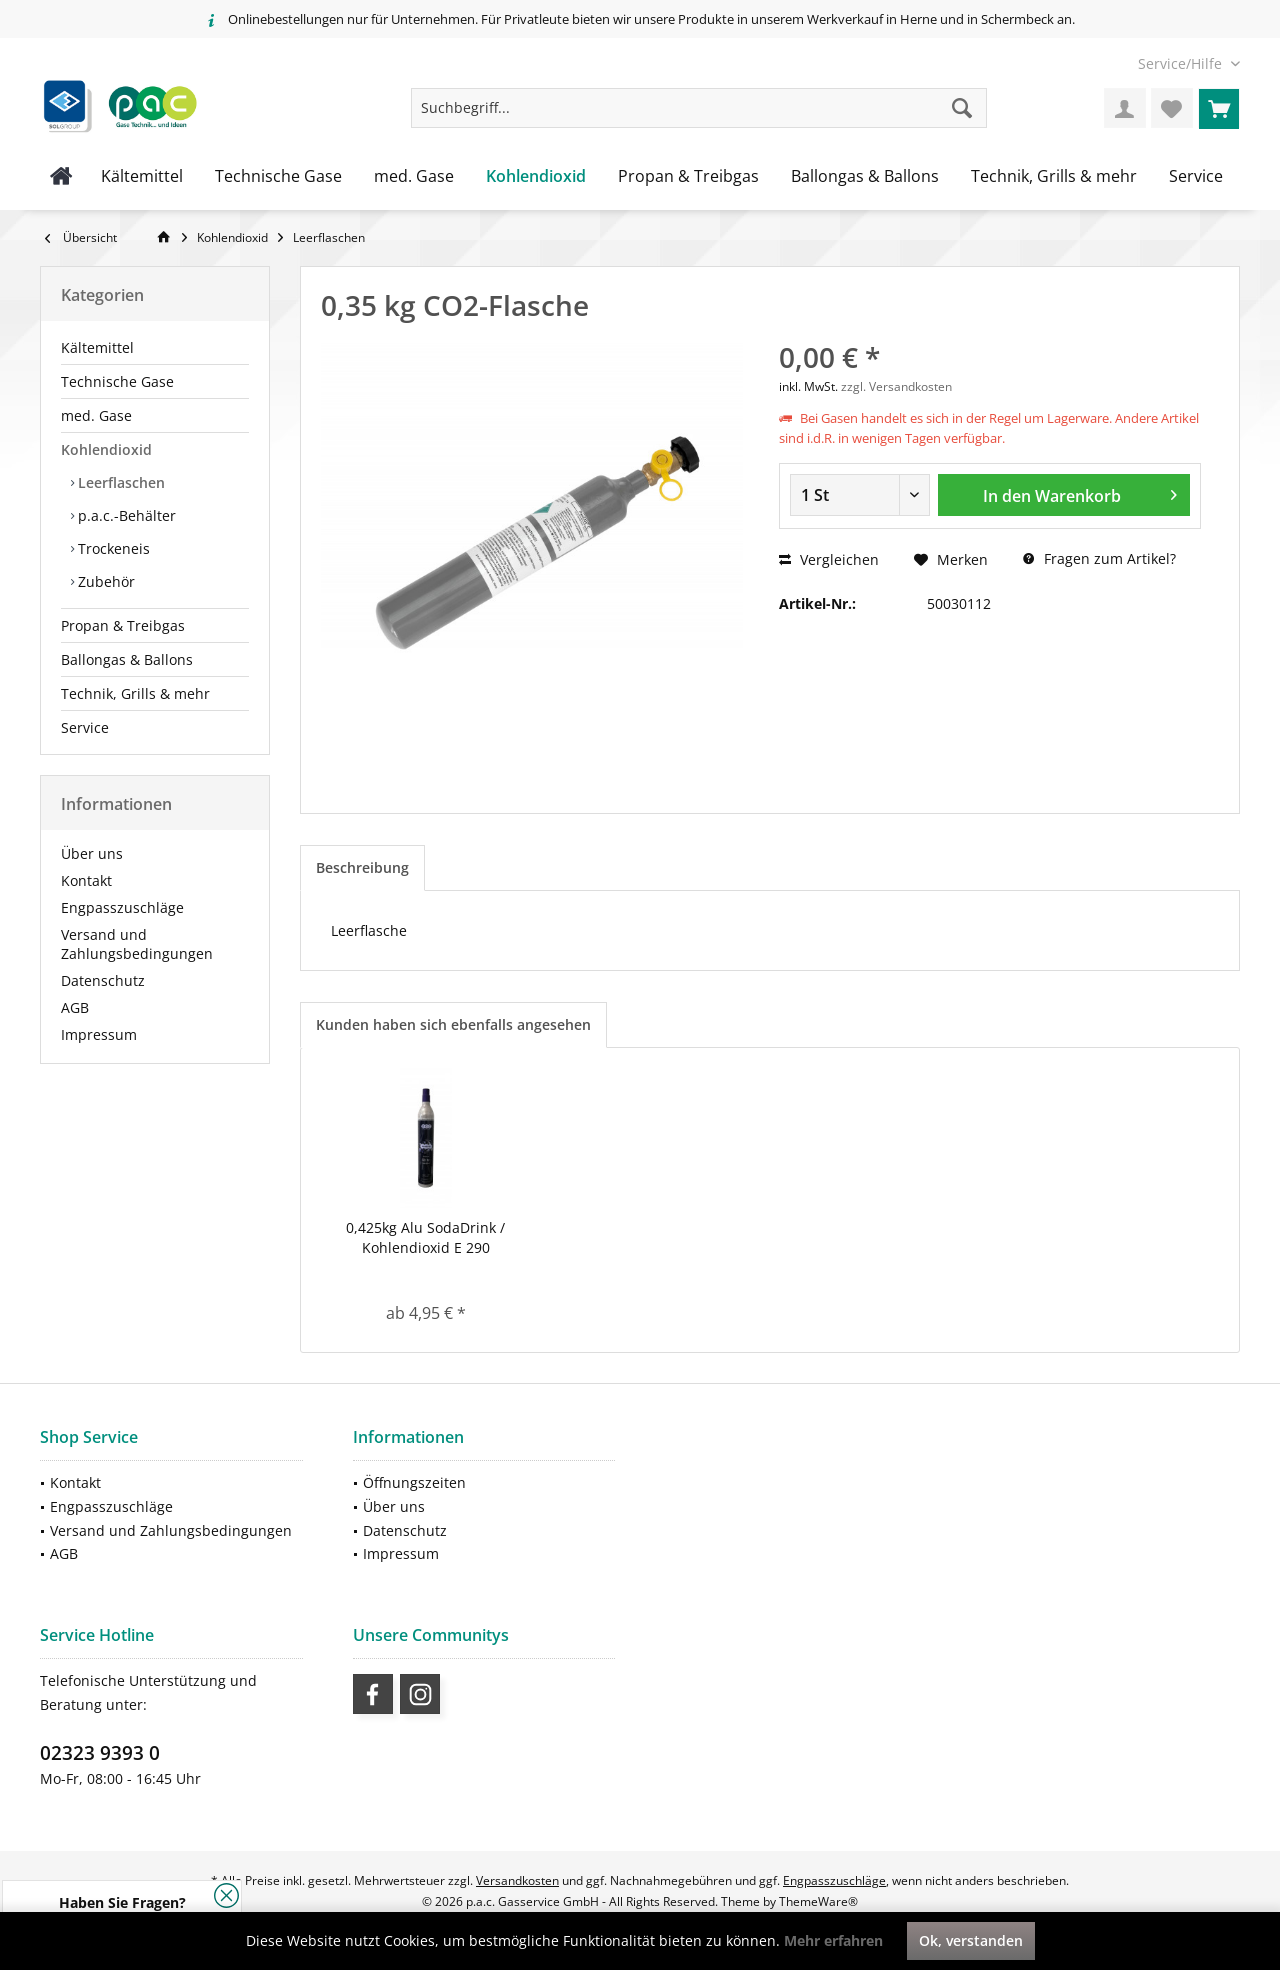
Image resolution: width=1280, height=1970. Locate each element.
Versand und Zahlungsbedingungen (137, 944)
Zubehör (104, 581)
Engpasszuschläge (122, 907)
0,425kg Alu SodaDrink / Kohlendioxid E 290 (425, 1237)
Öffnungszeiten (414, 1482)
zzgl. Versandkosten (896, 386)
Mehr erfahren (833, 1940)
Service (85, 727)
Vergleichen (829, 559)
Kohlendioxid (106, 449)
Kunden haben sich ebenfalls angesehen (453, 1024)
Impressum (99, 1034)
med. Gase (96, 415)
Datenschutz (103, 980)
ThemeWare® (818, 1901)
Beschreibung (362, 867)
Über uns (92, 853)
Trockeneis (112, 548)
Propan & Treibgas (123, 625)
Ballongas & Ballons (127, 659)
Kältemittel (97, 347)
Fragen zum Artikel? (1099, 558)
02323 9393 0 (100, 1753)
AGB (75, 1007)
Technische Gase (117, 381)
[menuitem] (1181, 63)
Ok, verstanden (971, 1940)
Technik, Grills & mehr (135, 693)
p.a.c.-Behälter (125, 515)
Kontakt (86, 880)
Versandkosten (517, 1880)
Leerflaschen (119, 482)
